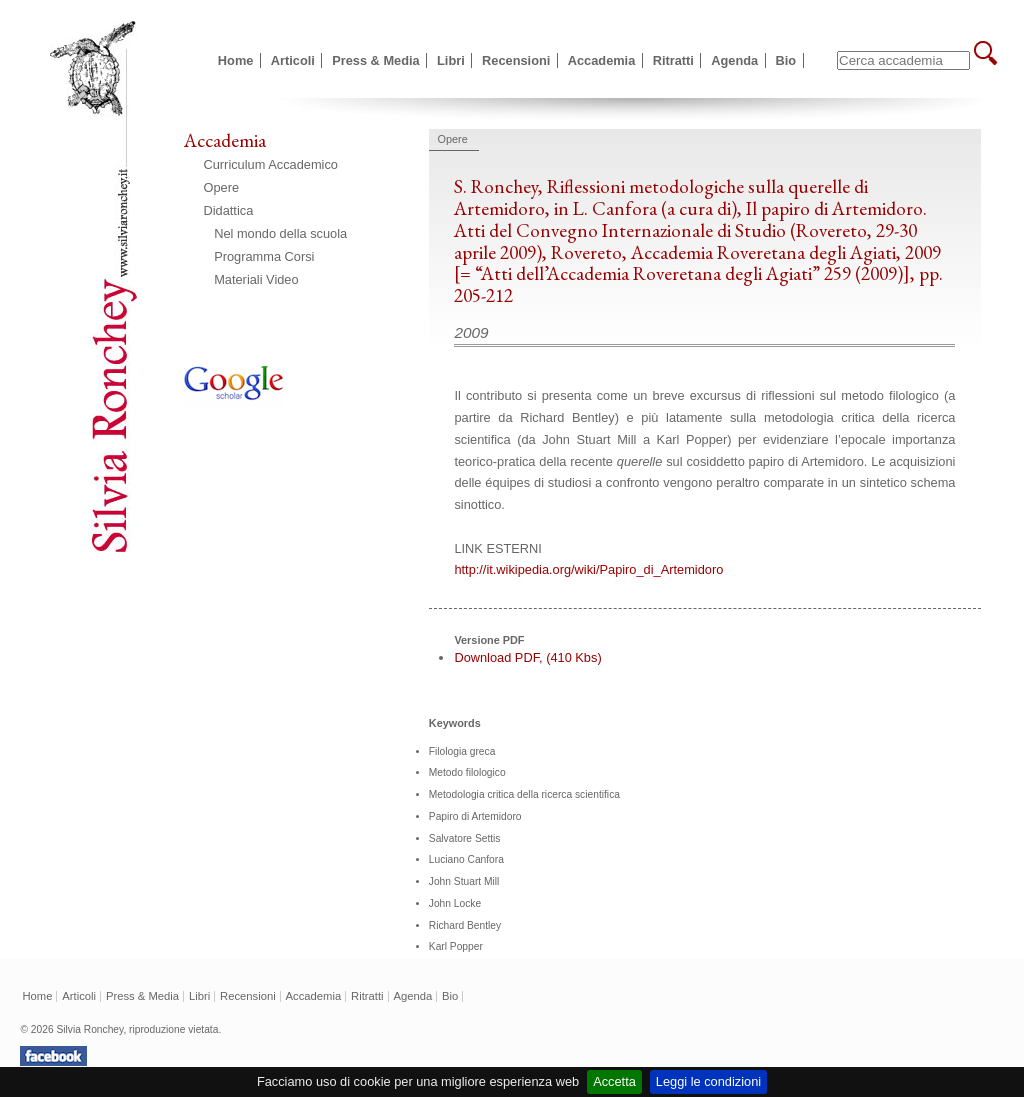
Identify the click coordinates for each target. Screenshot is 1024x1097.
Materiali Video (256, 279)
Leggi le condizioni (708, 1081)
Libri (451, 60)
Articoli (293, 60)
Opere (222, 187)
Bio (786, 60)
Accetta (614, 1081)
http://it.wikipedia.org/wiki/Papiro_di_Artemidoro (588, 569)
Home (236, 60)
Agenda (734, 60)
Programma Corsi (264, 256)
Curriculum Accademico (271, 164)
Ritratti (673, 60)
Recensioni (516, 60)
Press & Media (376, 60)
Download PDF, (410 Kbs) (527, 657)
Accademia (602, 60)
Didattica (229, 210)
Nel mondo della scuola (280, 233)
